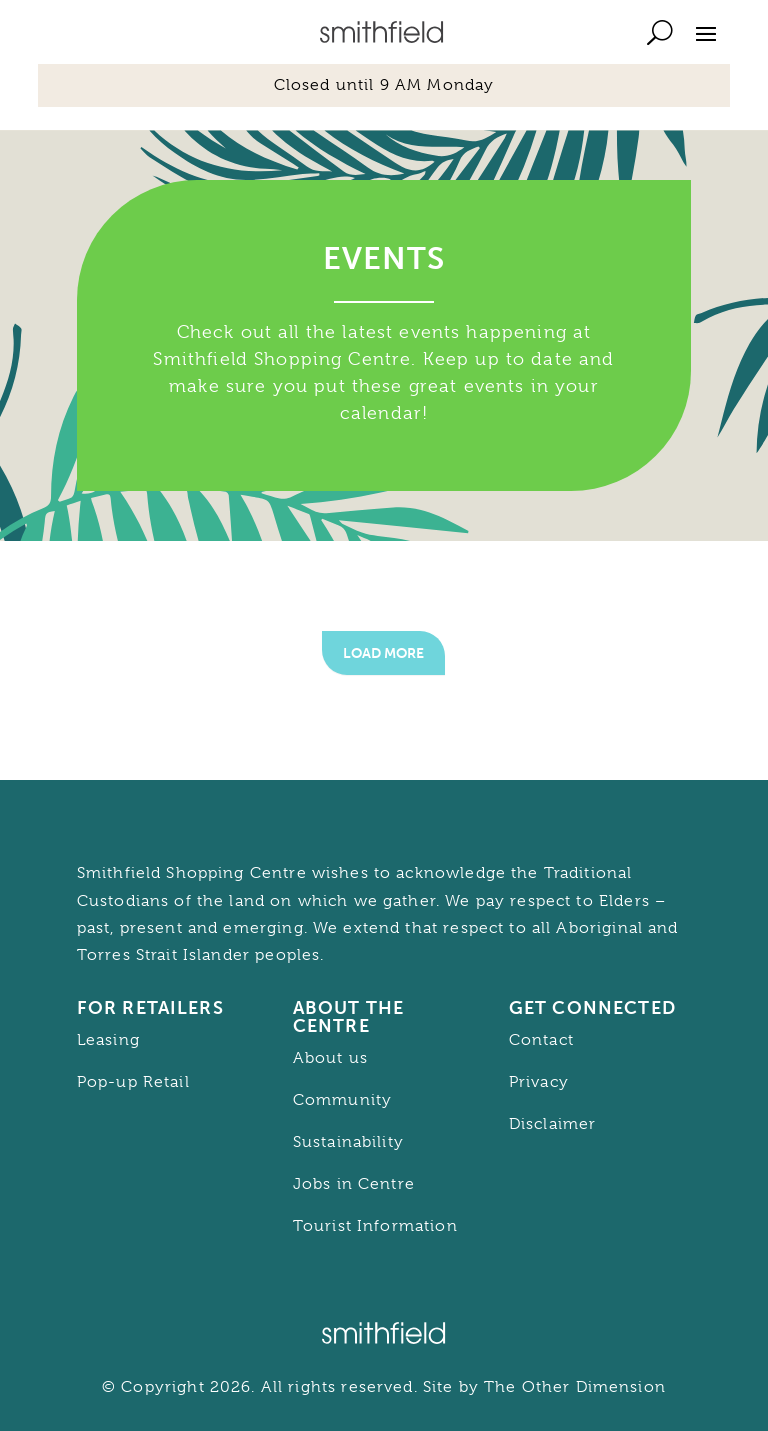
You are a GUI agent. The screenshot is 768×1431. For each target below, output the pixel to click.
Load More (383, 653)
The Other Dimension (575, 1387)
